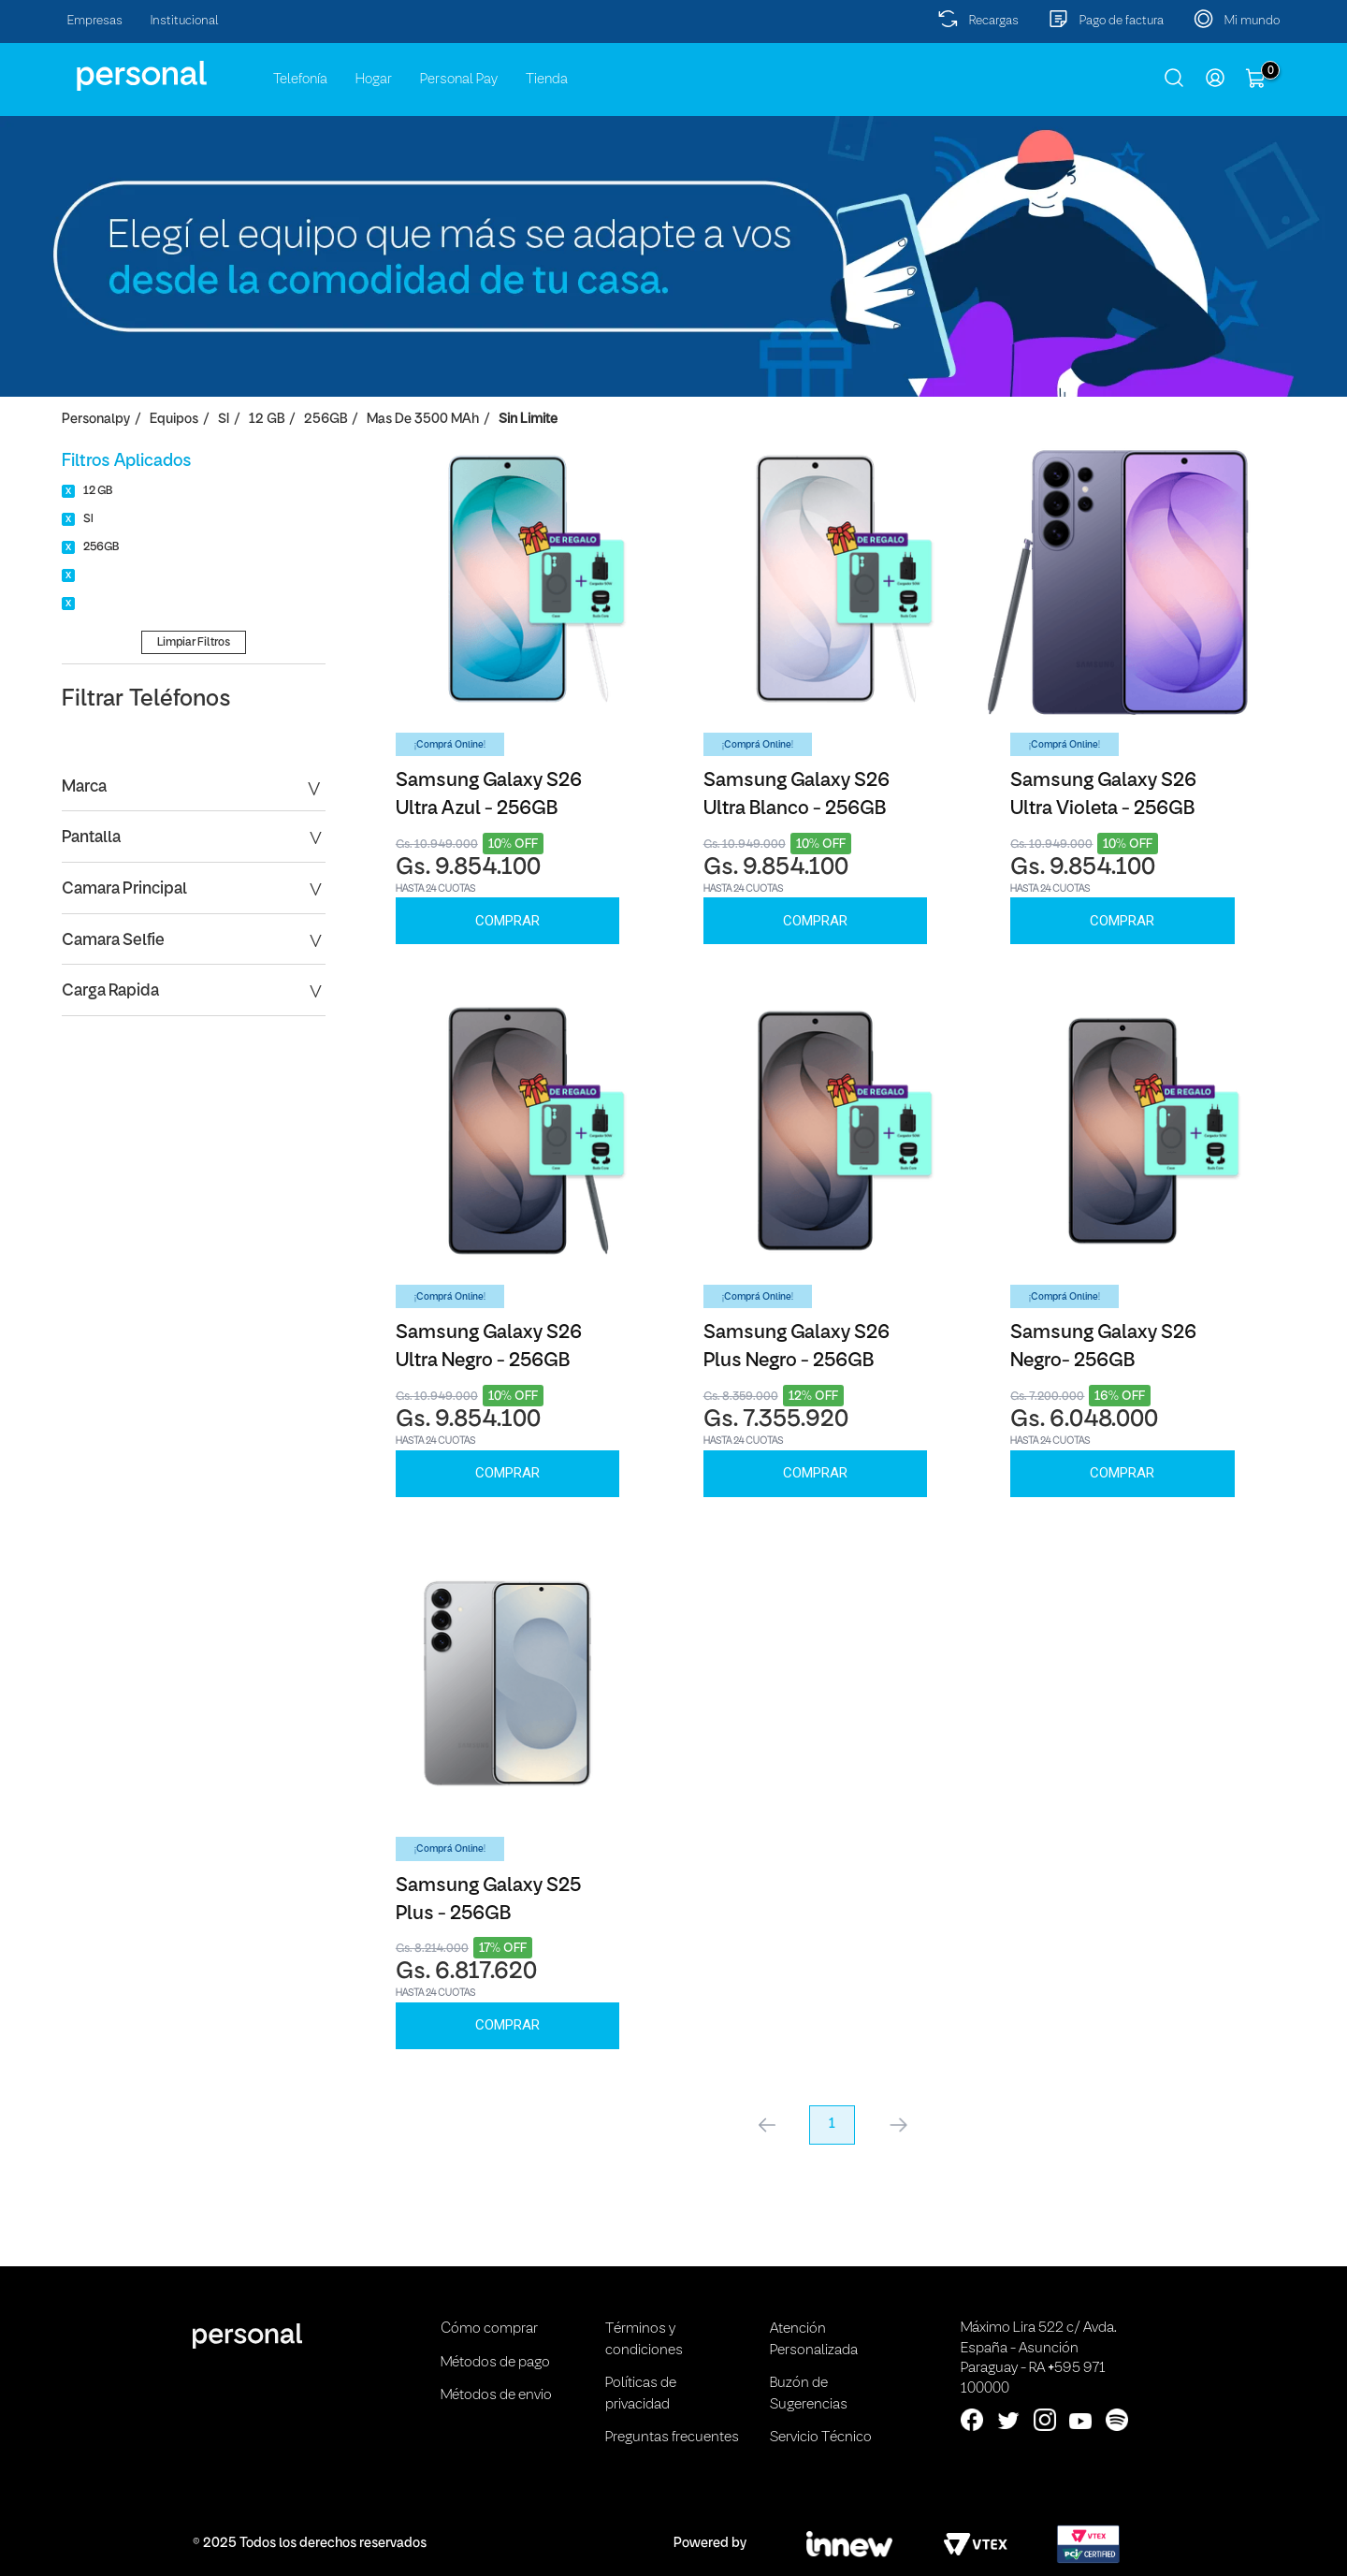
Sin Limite (528, 420)
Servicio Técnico (821, 2437)
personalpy (96, 420)
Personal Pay (459, 79)
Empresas (95, 21)
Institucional (185, 21)
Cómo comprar (489, 2329)
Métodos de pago (495, 2362)
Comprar (507, 920)
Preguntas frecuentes (672, 2437)
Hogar (373, 79)
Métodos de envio (496, 2395)
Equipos (174, 420)
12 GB (266, 420)
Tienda (547, 79)
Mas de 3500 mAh (423, 420)
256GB (325, 420)
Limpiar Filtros (193, 642)
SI (223, 420)
